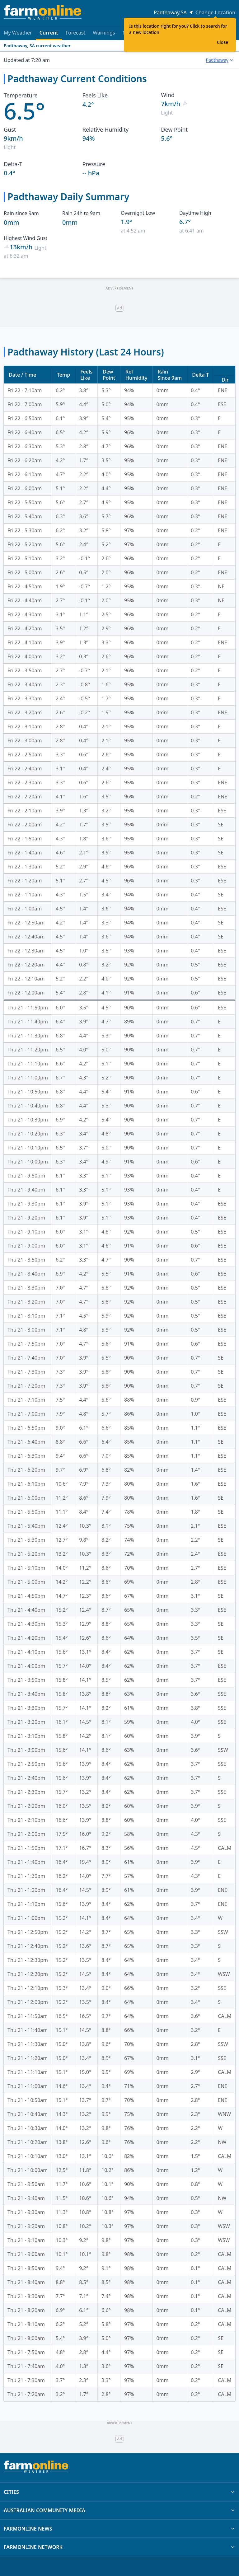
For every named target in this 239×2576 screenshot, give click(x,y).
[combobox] (220, 60)
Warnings (104, 32)
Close (222, 42)
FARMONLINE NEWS (119, 2528)
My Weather (18, 32)
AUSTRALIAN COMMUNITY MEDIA (119, 2510)
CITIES (119, 2492)
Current (49, 34)
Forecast (75, 32)
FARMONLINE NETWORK (119, 2547)
